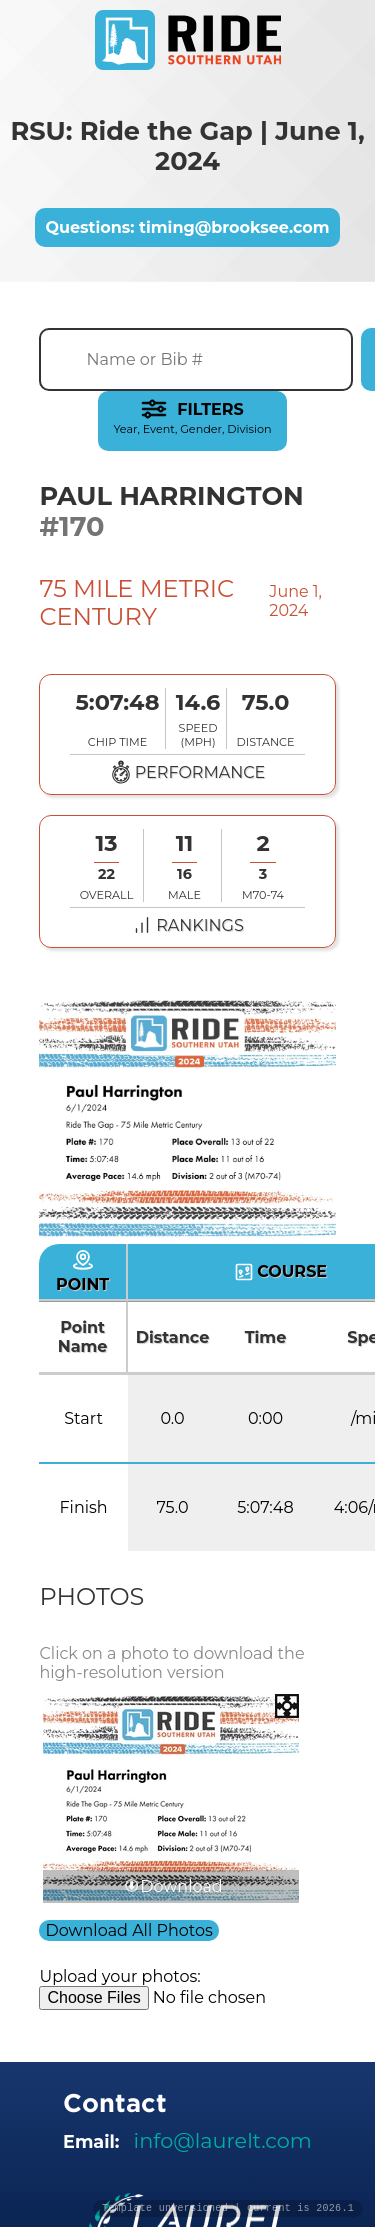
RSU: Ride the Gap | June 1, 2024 (187, 146)
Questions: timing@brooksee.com (187, 227)
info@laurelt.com (223, 2140)
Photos (91, 1596)
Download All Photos (128, 1930)
